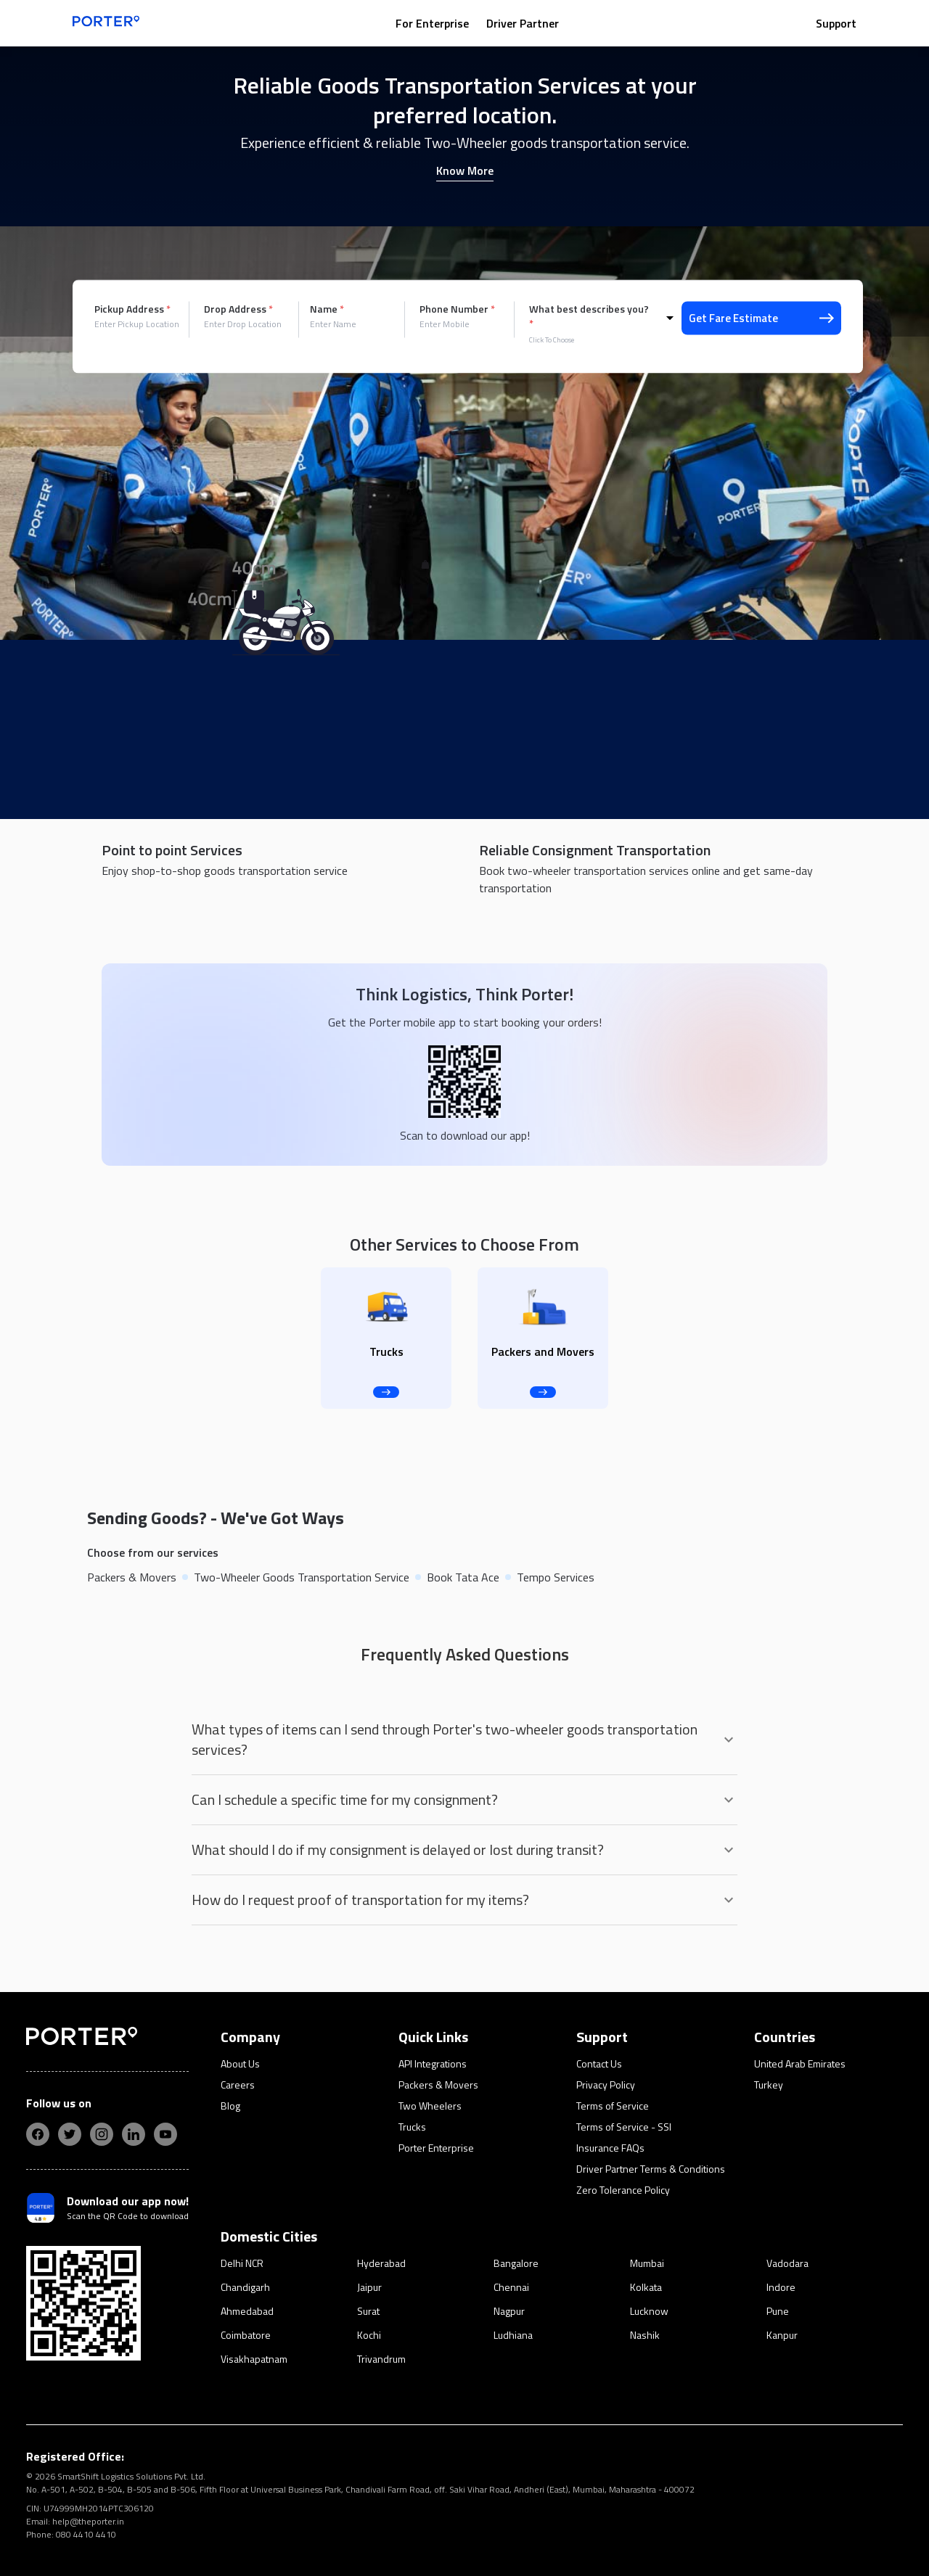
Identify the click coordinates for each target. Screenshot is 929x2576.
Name (327, 309)
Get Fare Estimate (761, 318)
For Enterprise (432, 23)
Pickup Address (132, 309)
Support (836, 23)
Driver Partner (522, 23)
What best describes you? (589, 316)
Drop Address (238, 309)
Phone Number (457, 309)
